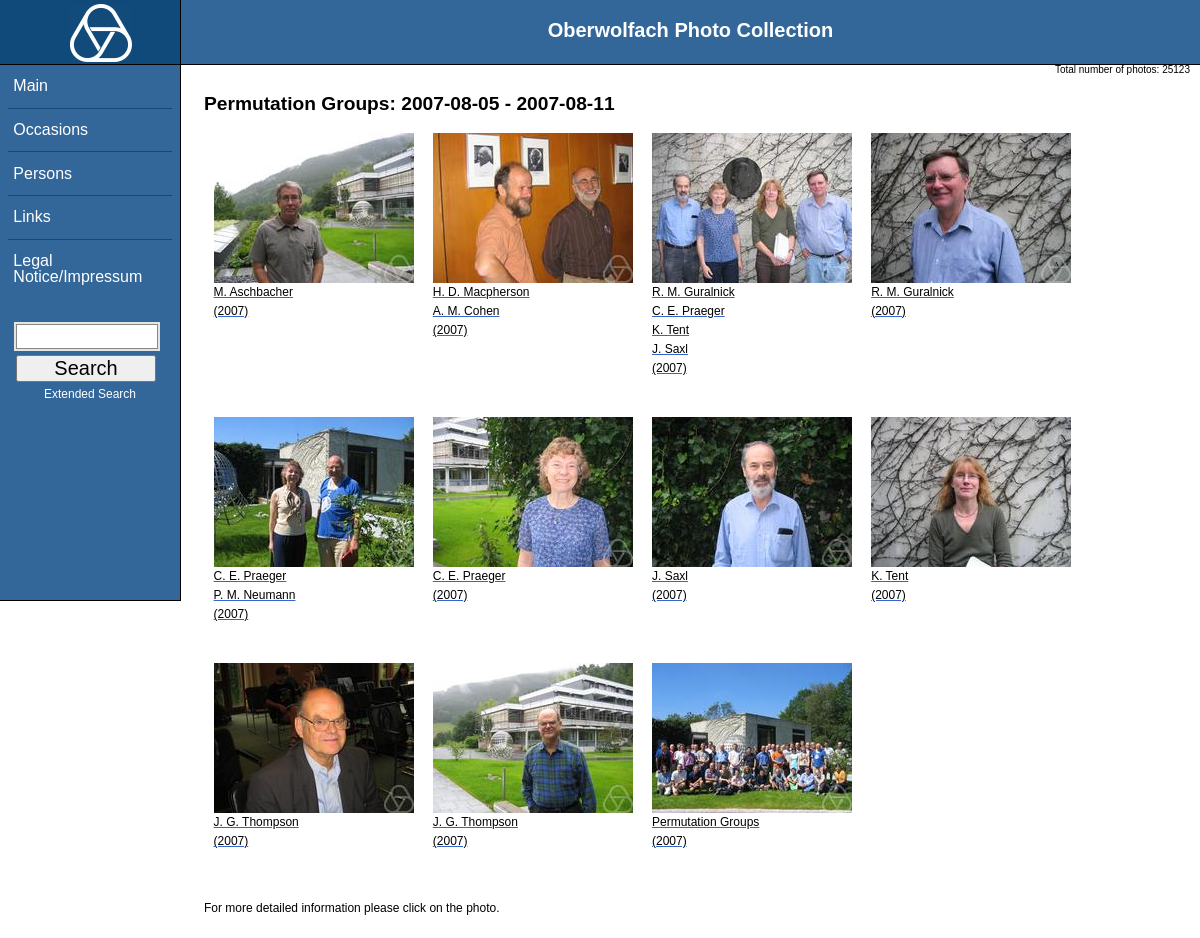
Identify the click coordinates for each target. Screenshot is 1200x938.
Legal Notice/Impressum (77, 268)
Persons (42, 173)
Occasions (50, 129)
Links (31, 216)
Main (30, 85)
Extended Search (90, 398)
